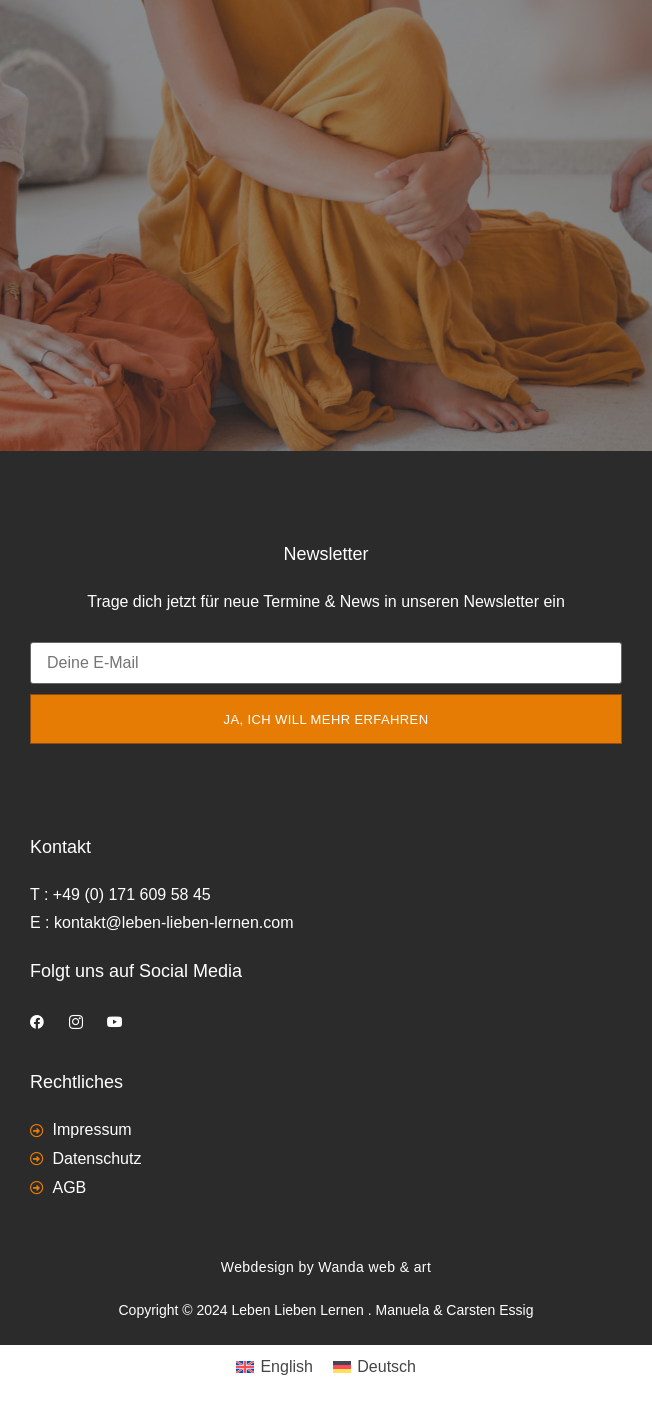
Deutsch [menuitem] (386, 1366)
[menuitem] (274, 1368)
